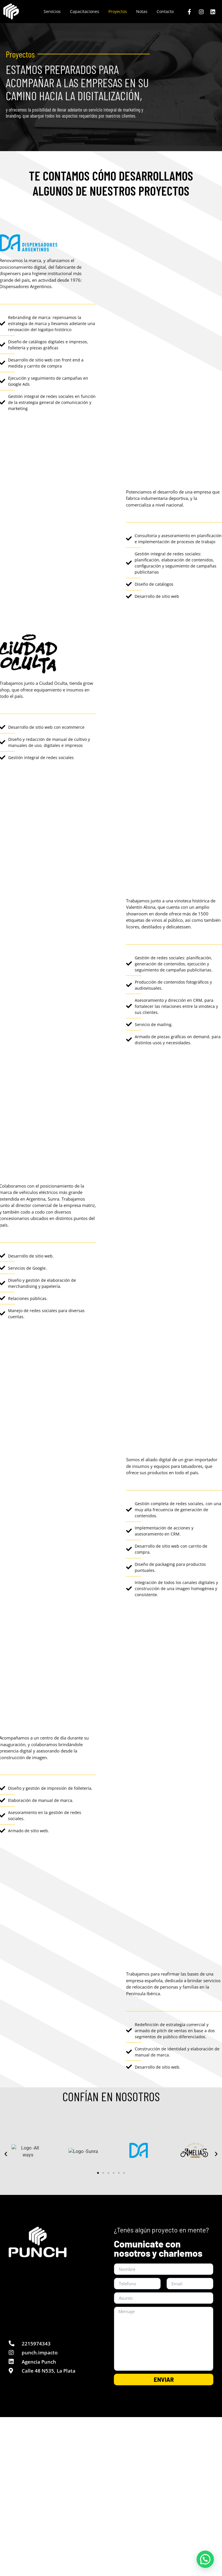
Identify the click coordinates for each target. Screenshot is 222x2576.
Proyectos (117, 11)
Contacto (165, 11)
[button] (6, 2154)
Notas (141, 11)
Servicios (52, 11)
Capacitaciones (84, 11)
